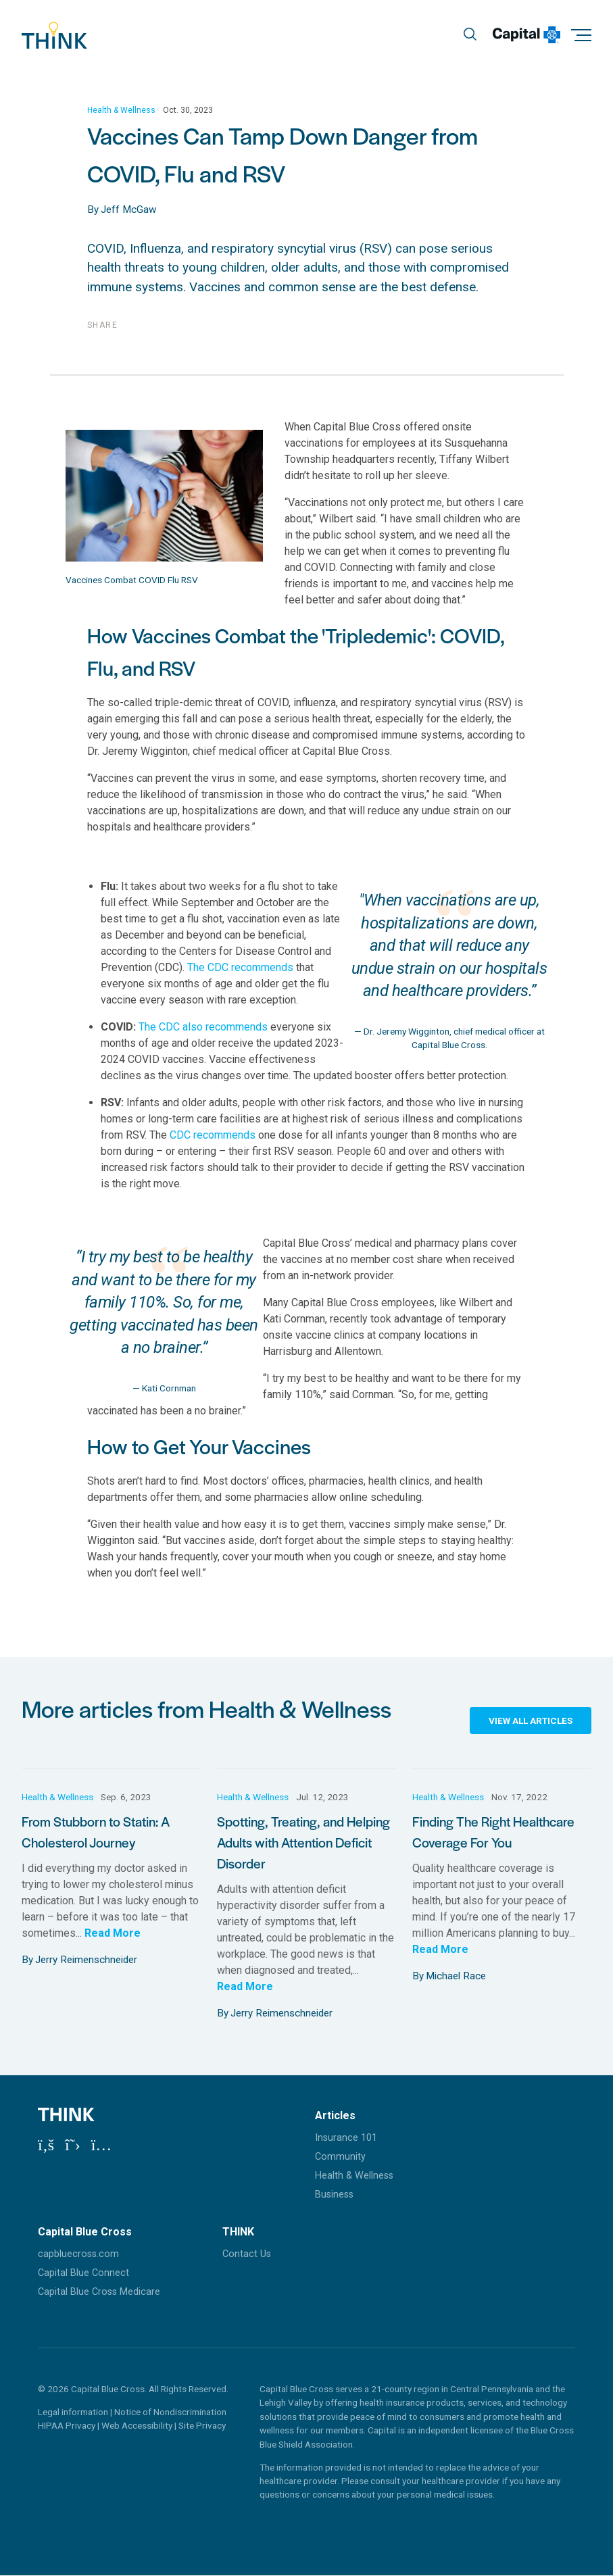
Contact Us (246, 2254)
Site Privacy (202, 2426)
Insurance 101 (346, 2138)
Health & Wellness (121, 111)
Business (334, 2194)
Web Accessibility (137, 2426)
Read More (112, 1933)
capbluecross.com (78, 2254)
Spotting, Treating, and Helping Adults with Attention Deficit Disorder (303, 1842)
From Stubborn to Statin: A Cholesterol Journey (96, 1832)
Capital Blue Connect (83, 2273)
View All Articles (530, 1720)
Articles (335, 2115)
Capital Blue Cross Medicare (99, 2292)
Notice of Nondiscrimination (170, 2412)
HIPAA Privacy (67, 2426)
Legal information (73, 2412)
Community (340, 2156)
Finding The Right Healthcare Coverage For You (493, 1832)
